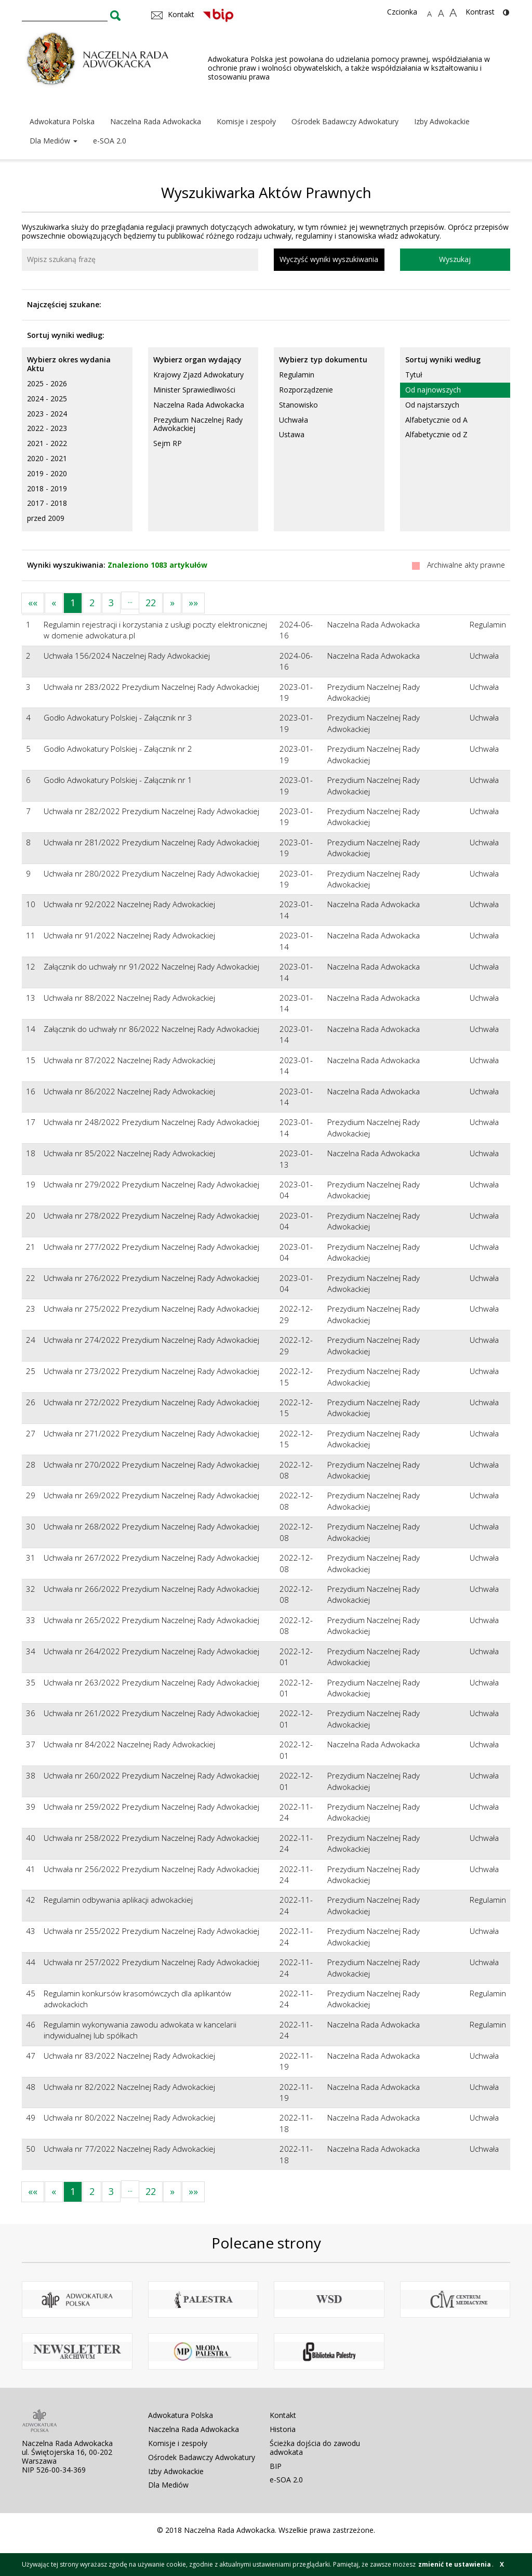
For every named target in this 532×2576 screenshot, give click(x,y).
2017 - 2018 (47, 503)
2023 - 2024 (47, 414)
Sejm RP (167, 443)
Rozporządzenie (306, 390)
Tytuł (413, 375)
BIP (276, 2466)
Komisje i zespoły (246, 121)
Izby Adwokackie (442, 121)
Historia (283, 2429)
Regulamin (296, 375)
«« (32, 602)
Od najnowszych (433, 390)
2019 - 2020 (47, 473)
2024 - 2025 (47, 398)
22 (150, 602)
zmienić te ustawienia (454, 2564)
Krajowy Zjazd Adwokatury (198, 375)
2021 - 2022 (47, 443)
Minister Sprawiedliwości (194, 390)
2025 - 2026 (47, 383)
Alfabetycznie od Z (436, 434)
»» (193, 602)
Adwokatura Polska (62, 121)
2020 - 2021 (47, 458)
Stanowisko (298, 405)
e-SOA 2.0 (109, 141)
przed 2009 (45, 518)
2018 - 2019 (47, 488)
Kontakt (283, 2415)
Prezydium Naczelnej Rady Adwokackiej (198, 424)
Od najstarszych (432, 405)
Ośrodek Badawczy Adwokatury (344, 121)
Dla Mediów (53, 141)
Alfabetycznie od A (436, 420)
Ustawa (291, 434)
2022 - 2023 (47, 428)
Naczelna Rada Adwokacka (155, 121)
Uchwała (293, 420)
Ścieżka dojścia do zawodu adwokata (315, 2447)
